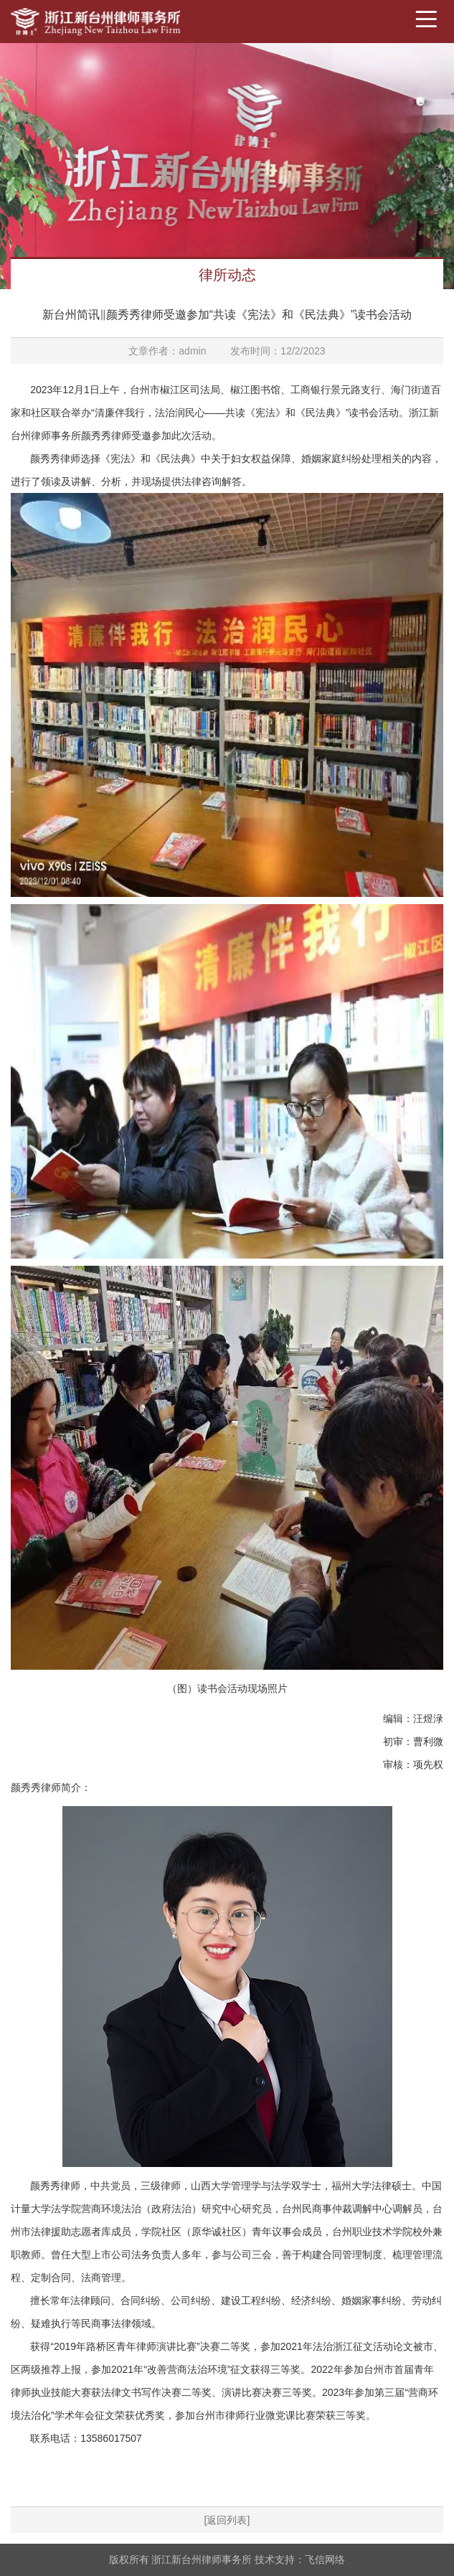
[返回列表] (227, 2520)
